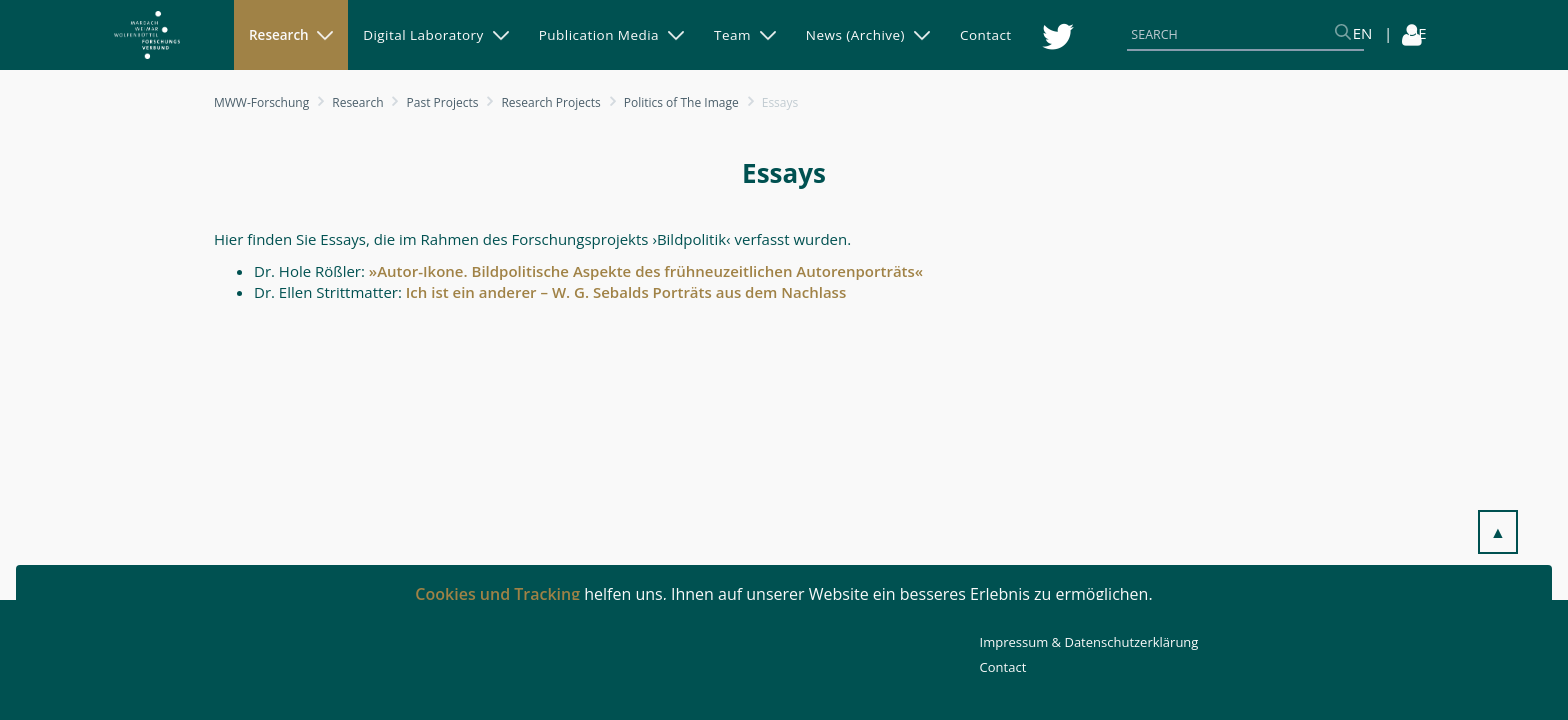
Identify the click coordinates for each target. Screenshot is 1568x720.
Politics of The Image (681, 102)
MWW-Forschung (261, 102)
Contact (1003, 667)
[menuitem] (291, 35)
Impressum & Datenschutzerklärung (1089, 642)
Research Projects (550, 102)
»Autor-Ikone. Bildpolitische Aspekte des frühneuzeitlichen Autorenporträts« (646, 271)
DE (1416, 33)
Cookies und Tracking (497, 594)
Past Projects (443, 102)
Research (357, 102)
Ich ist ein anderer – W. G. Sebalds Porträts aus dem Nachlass (624, 292)
